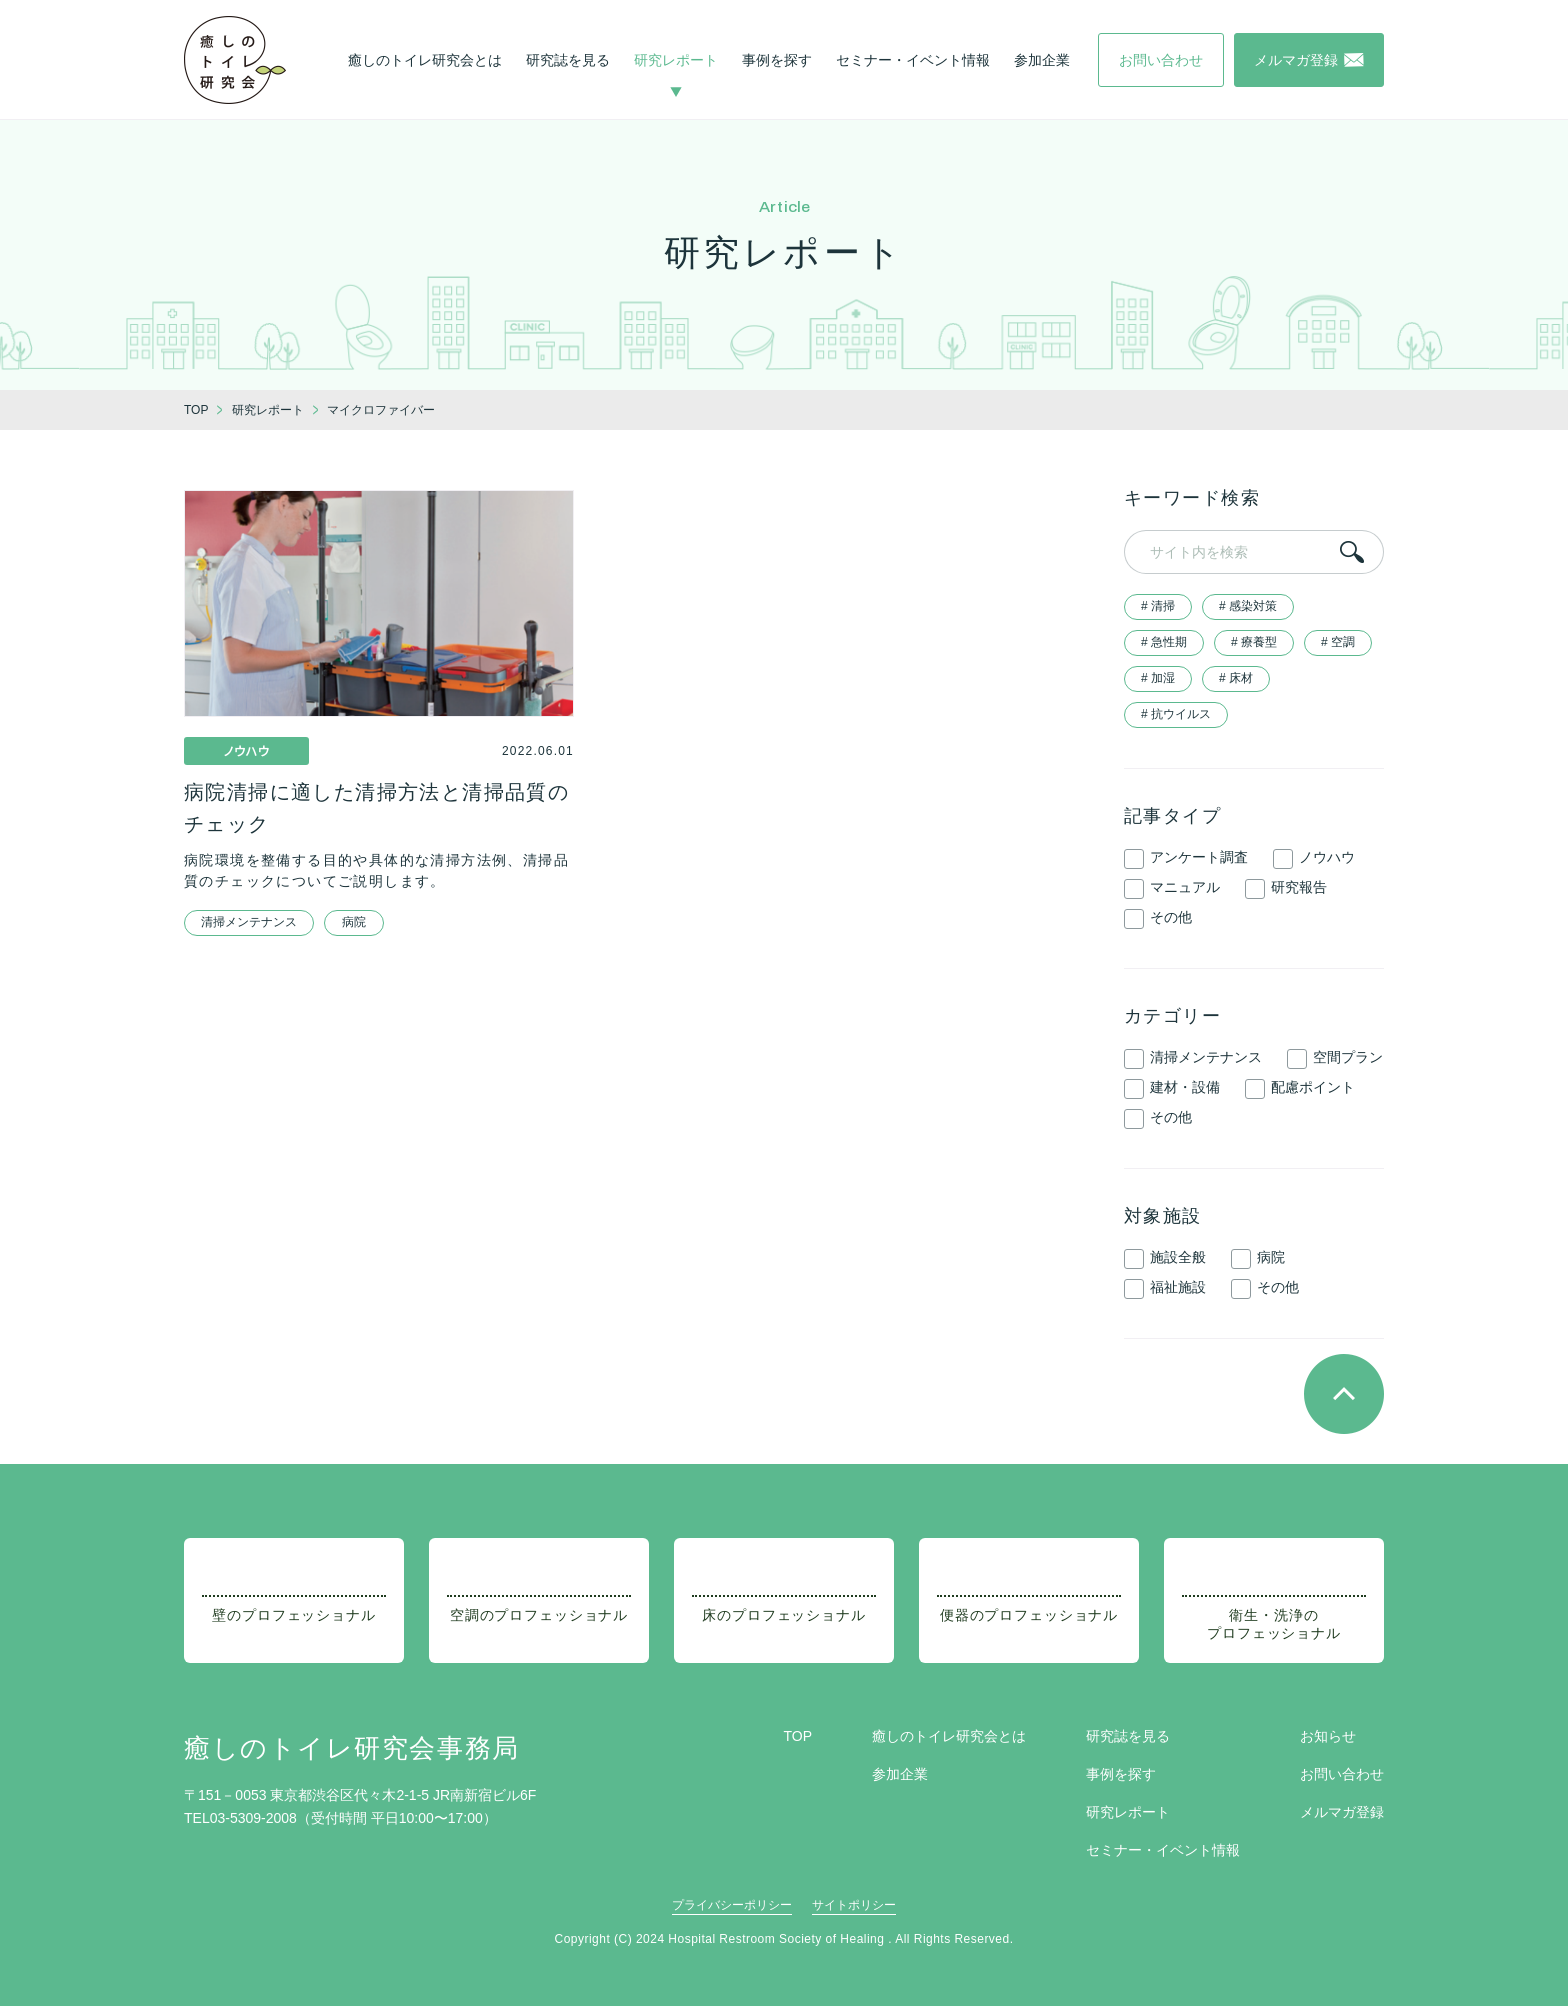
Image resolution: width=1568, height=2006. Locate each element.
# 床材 (1236, 678)
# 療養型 (1254, 642)
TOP (797, 1736)
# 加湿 (1158, 678)
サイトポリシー (854, 1905)
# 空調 (1338, 642)
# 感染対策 (1248, 606)
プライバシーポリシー (732, 1905)
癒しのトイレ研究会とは (425, 60)
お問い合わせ (1342, 1774)
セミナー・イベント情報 (913, 60)
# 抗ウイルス (1176, 714)
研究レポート (676, 60)
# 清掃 (1158, 606)
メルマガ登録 (1342, 1812)
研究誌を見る (568, 60)
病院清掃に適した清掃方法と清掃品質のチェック (376, 808)
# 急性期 (1164, 642)
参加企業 (1042, 60)
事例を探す (777, 60)
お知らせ (1328, 1736)
